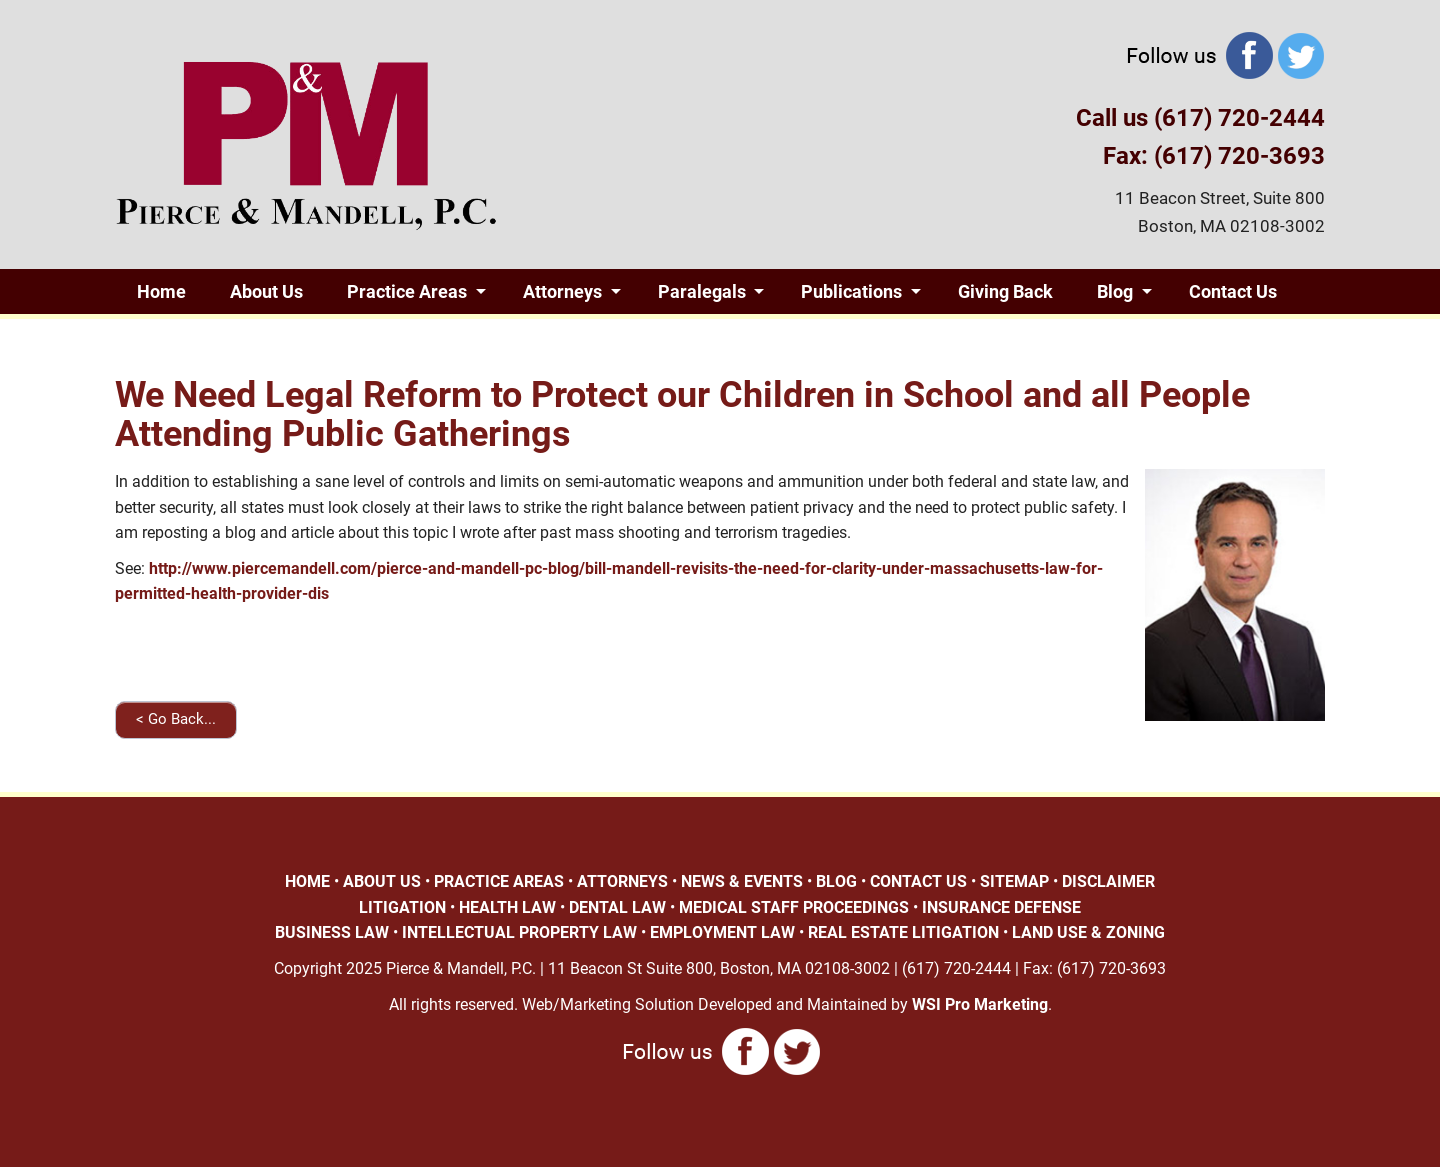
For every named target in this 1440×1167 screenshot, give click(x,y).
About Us (266, 291)
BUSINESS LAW (332, 932)
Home (161, 291)
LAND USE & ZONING (1088, 932)
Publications (851, 291)
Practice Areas (407, 291)
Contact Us (1233, 291)
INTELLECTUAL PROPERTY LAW (519, 932)
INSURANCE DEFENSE (1001, 907)
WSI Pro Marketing (980, 1004)
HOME (307, 881)
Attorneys (562, 291)
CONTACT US (918, 881)
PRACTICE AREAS (499, 881)
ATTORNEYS (622, 881)
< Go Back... (176, 719)
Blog (1115, 291)
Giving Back (1005, 291)
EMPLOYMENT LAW (722, 932)
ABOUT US (382, 881)
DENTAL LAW (617, 907)
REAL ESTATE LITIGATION (903, 932)
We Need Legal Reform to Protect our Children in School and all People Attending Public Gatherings (682, 415)
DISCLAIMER (1108, 881)
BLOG (836, 881)
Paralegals (702, 291)
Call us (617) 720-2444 (1200, 118)
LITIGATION (402, 907)
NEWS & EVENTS (742, 881)
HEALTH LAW (507, 907)
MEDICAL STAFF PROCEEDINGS (794, 907)
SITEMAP (1014, 881)
